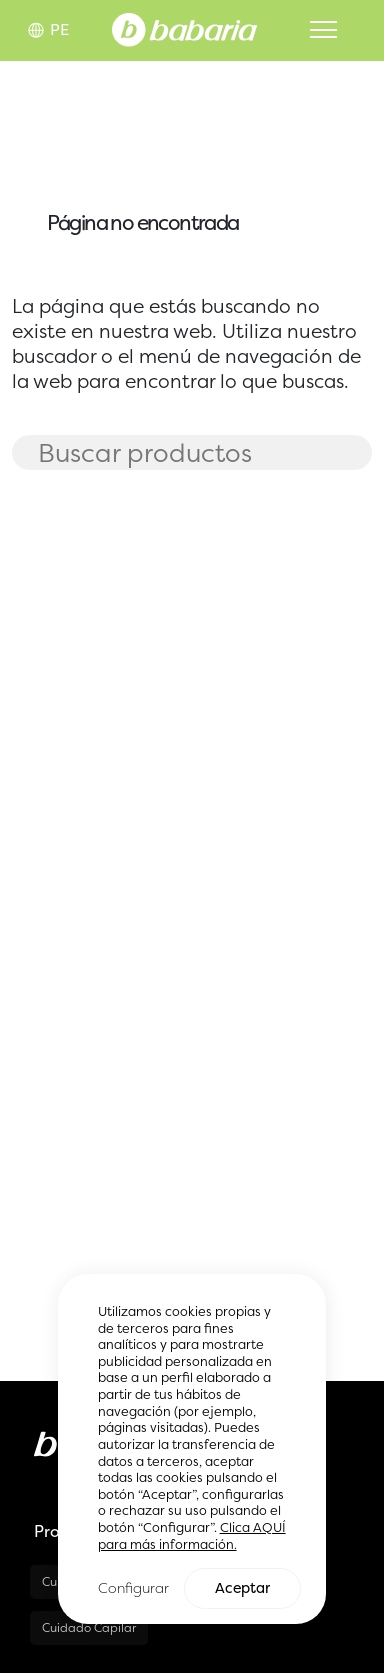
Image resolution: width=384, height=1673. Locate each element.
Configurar (133, 1588)
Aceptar (242, 1589)
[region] (192, 1450)
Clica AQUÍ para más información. (192, 1537)
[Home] (184, 28)
